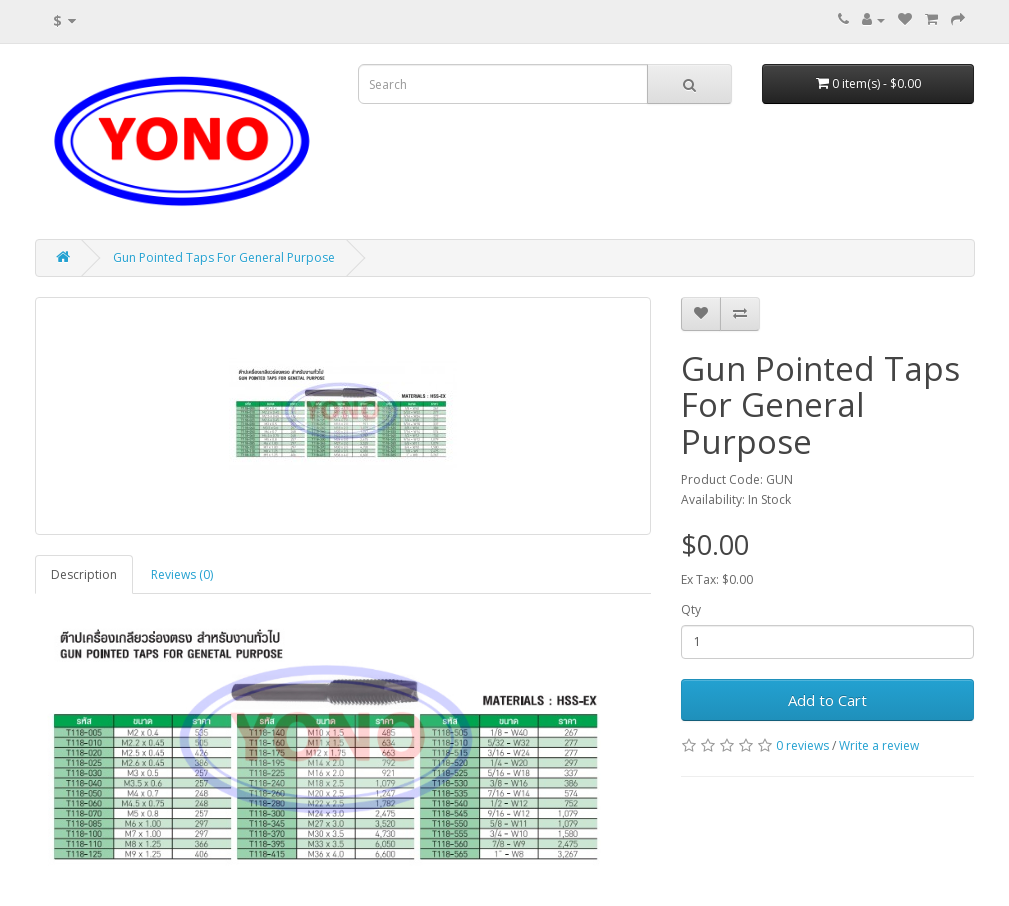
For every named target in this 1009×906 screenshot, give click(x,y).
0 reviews (802, 745)
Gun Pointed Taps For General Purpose (224, 257)
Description (84, 574)
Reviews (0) (182, 574)
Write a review (879, 745)
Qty (691, 609)
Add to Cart (827, 700)
